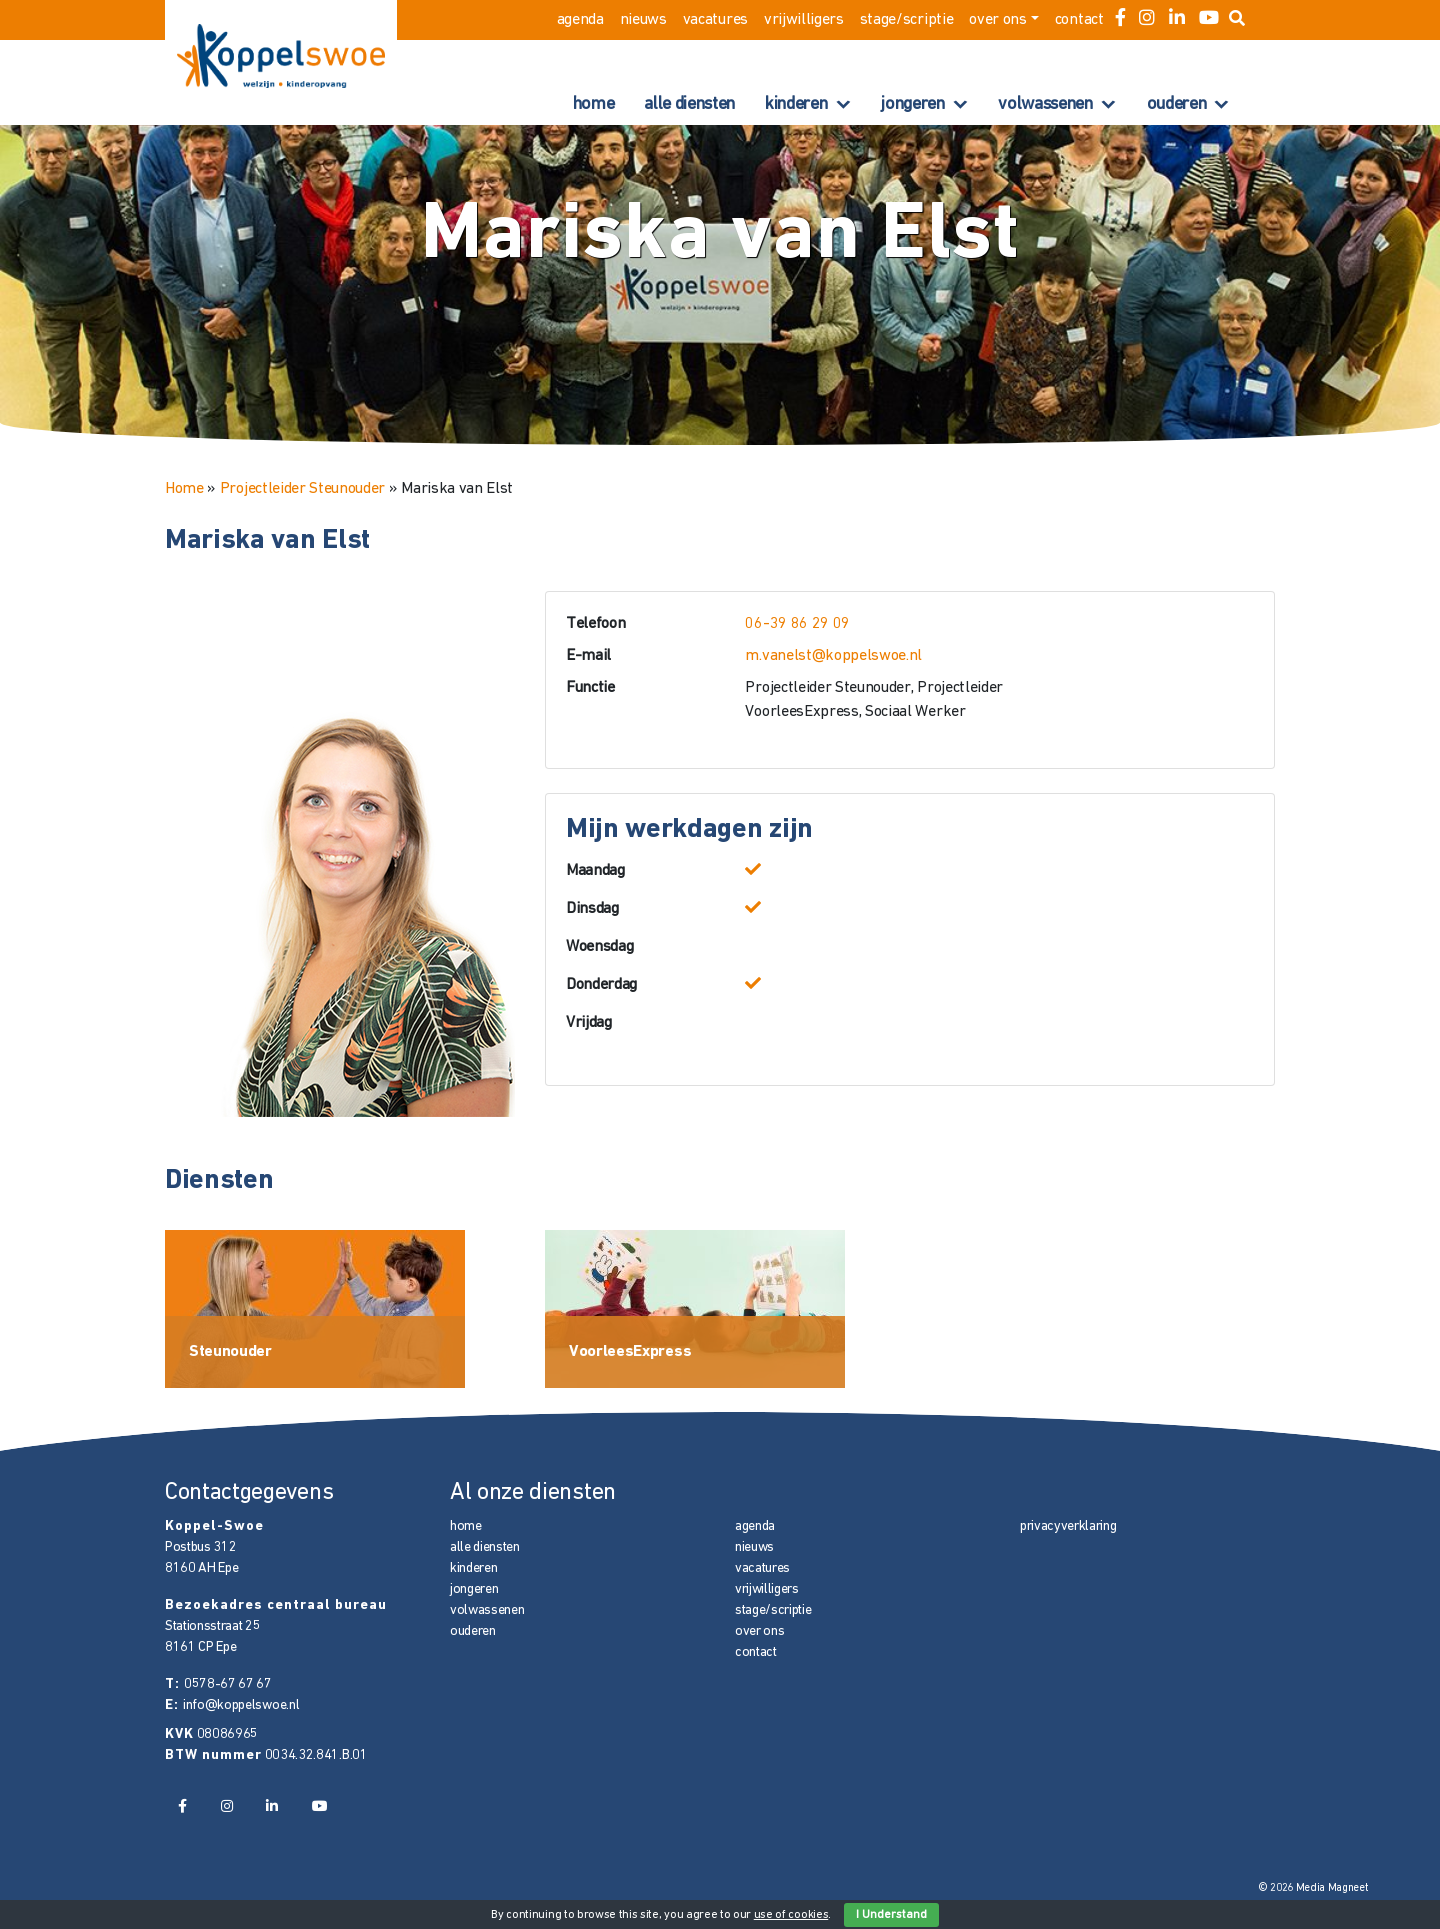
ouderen (1177, 104)
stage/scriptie (907, 20)
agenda (580, 20)
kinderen (796, 104)
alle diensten (689, 104)
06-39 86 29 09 (797, 624)
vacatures (715, 20)
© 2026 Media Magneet (1313, 1888)
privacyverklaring (1068, 1526)
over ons (997, 20)
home (594, 104)
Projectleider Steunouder (302, 489)
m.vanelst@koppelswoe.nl (833, 656)
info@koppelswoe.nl (241, 1705)
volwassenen (1045, 104)
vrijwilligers (804, 20)
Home (184, 489)
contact (1079, 20)
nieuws (643, 20)
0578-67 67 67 (228, 1684)
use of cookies (791, 1915)
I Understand (891, 1915)
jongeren (912, 104)
